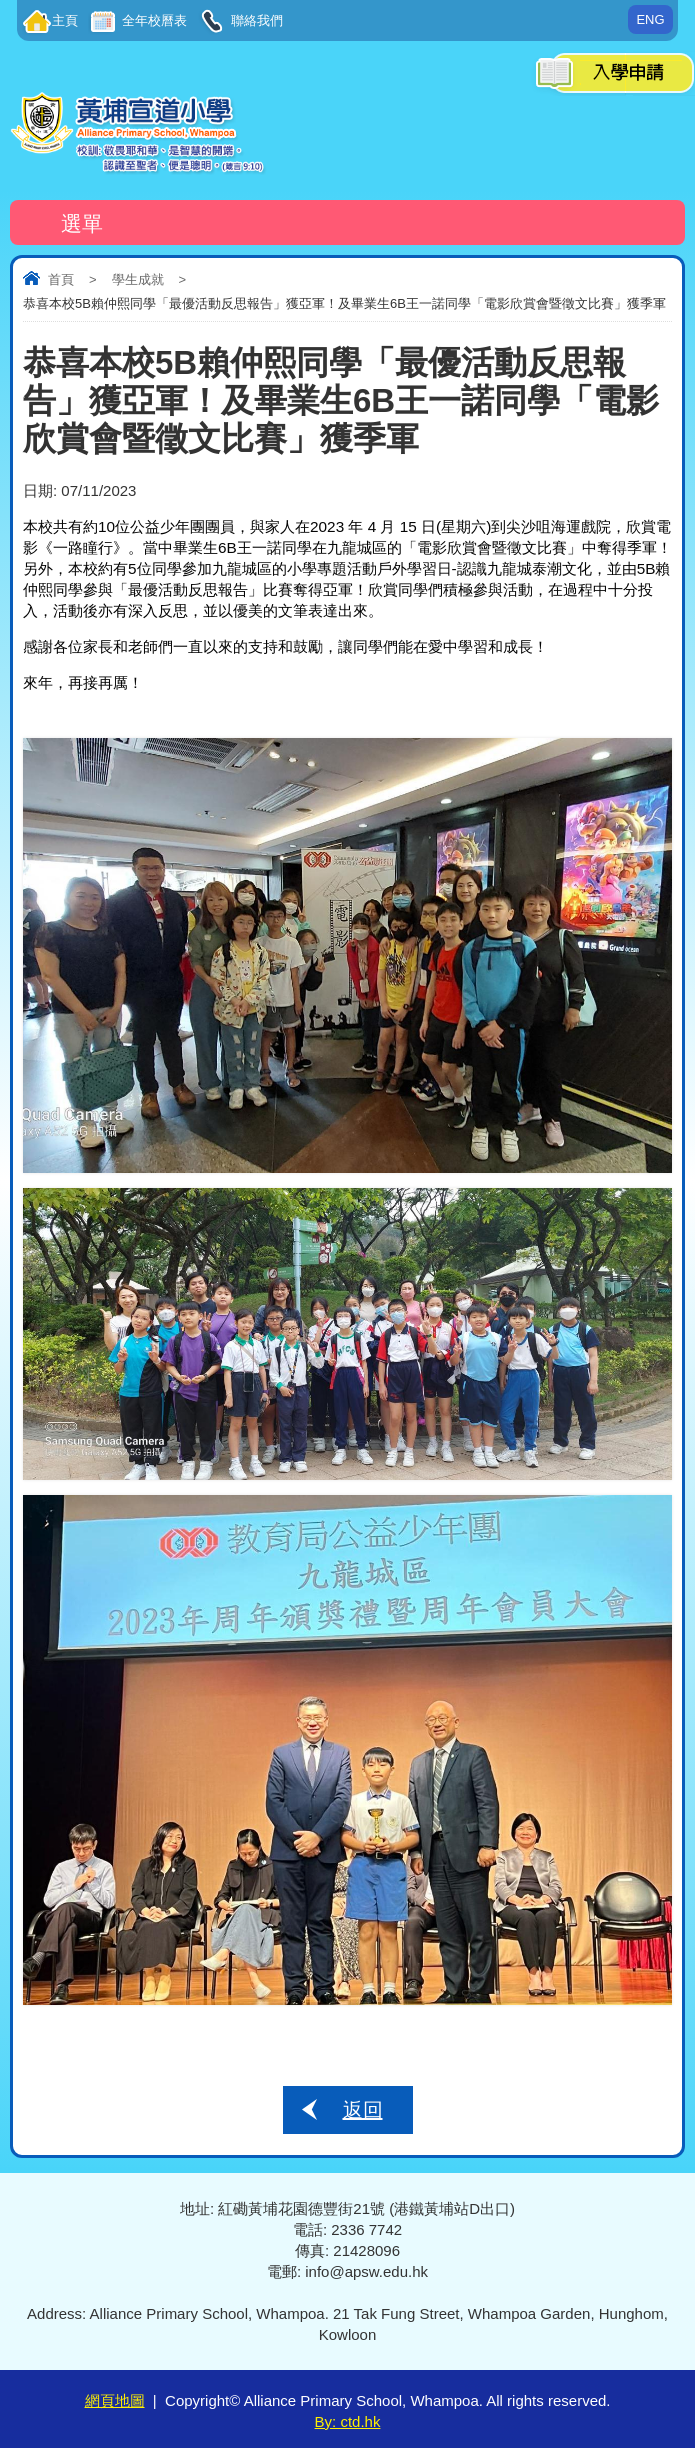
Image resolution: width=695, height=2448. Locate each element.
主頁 (65, 20)
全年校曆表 (152, 20)
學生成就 (138, 279)
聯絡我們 (255, 20)
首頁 (61, 279)
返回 (363, 2110)
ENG (650, 19)
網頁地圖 (115, 2400)
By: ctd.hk (348, 2421)
